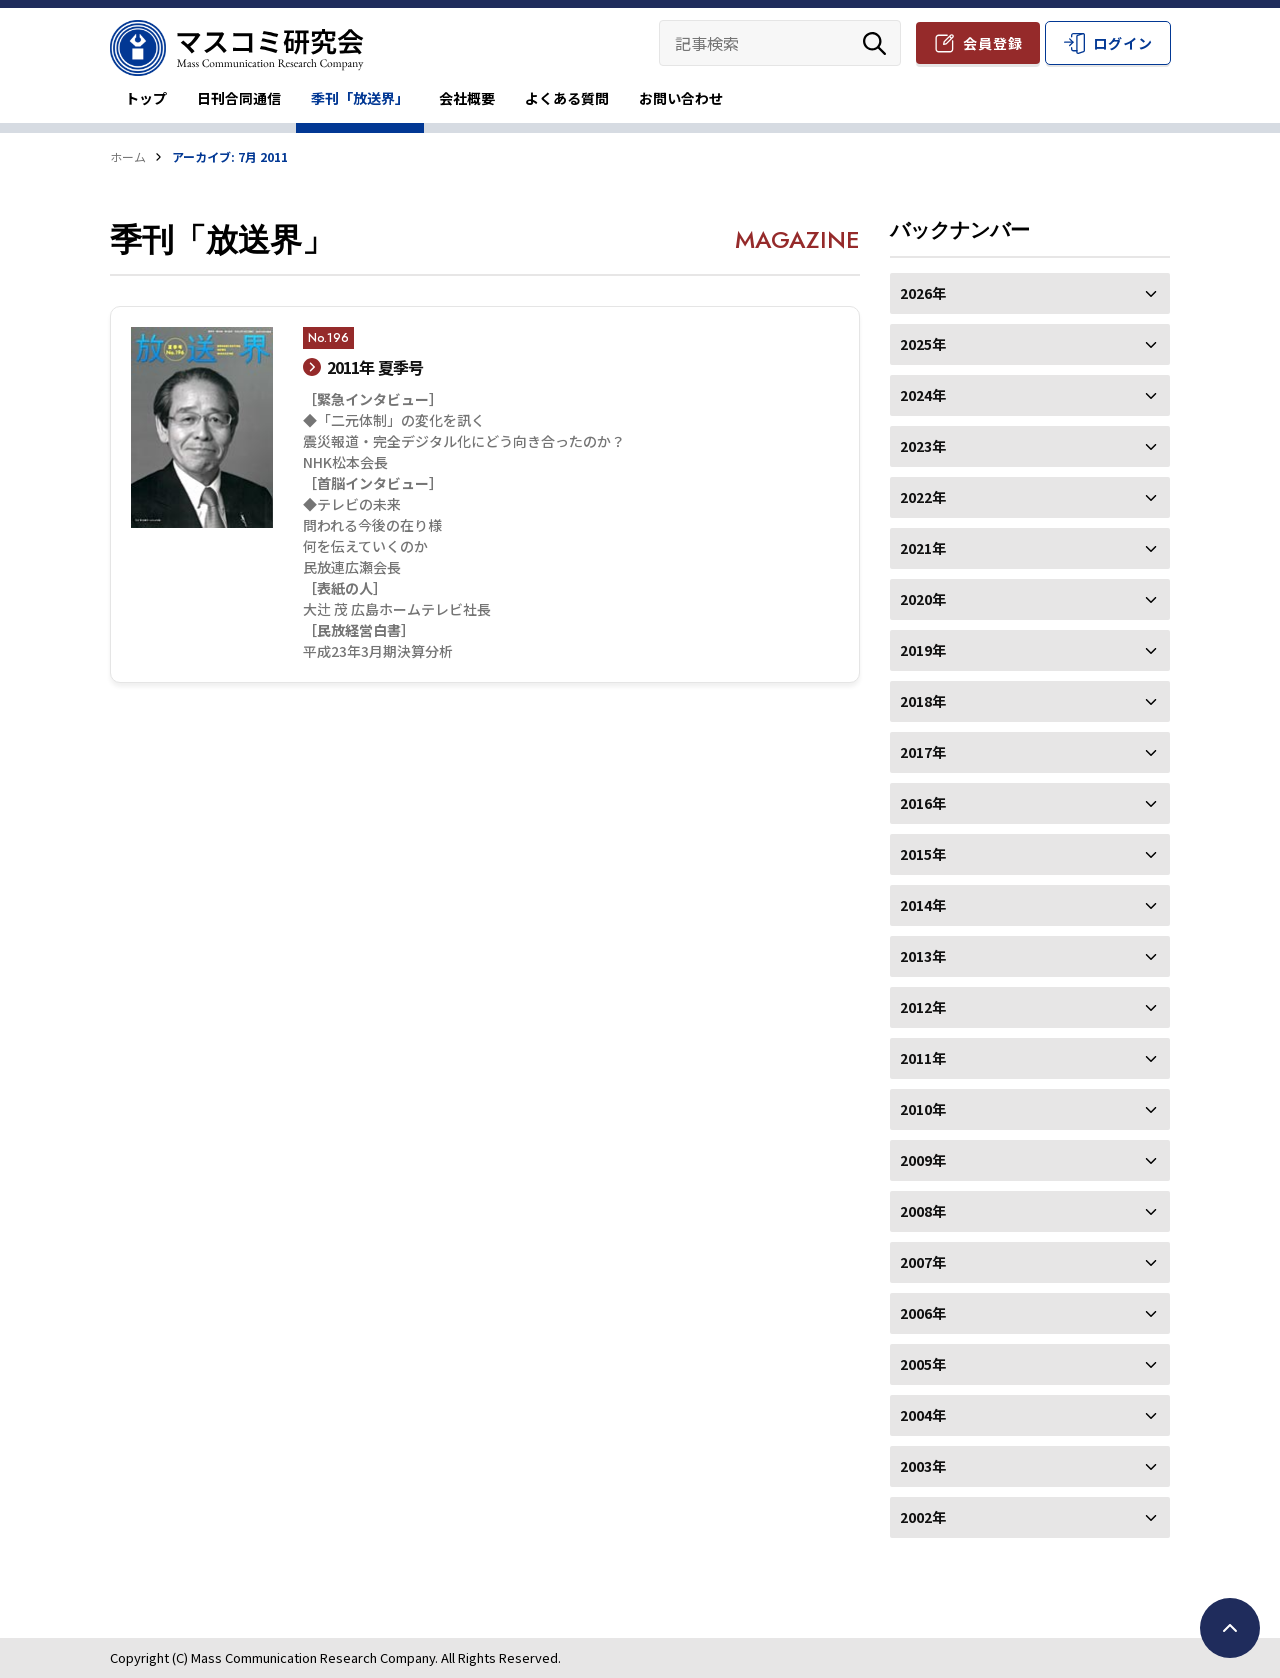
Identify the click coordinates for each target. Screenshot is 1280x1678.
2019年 (1030, 650)
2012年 (1030, 1007)
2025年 (1030, 344)
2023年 (1030, 446)
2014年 (1030, 905)
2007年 (1030, 1262)
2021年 (1030, 548)
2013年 (1030, 956)
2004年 (1030, 1415)
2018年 (1030, 701)
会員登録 (993, 43)
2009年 (1030, 1160)
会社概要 (467, 98)
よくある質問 (567, 98)
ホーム (128, 156)
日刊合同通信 (239, 98)
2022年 (1030, 497)
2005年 (1030, 1364)
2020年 (1030, 599)
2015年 (1030, 854)
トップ (146, 98)
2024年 (1030, 395)
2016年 (1030, 803)
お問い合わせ (681, 98)
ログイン (1123, 43)
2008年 (1030, 1211)
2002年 (1030, 1517)
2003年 (1030, 1466)
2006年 (1030, 1313)
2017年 (1030, 752)
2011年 (1030, 1058)
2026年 (1030, 293)
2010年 (1030, 1109)
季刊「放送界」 (360, 98)
